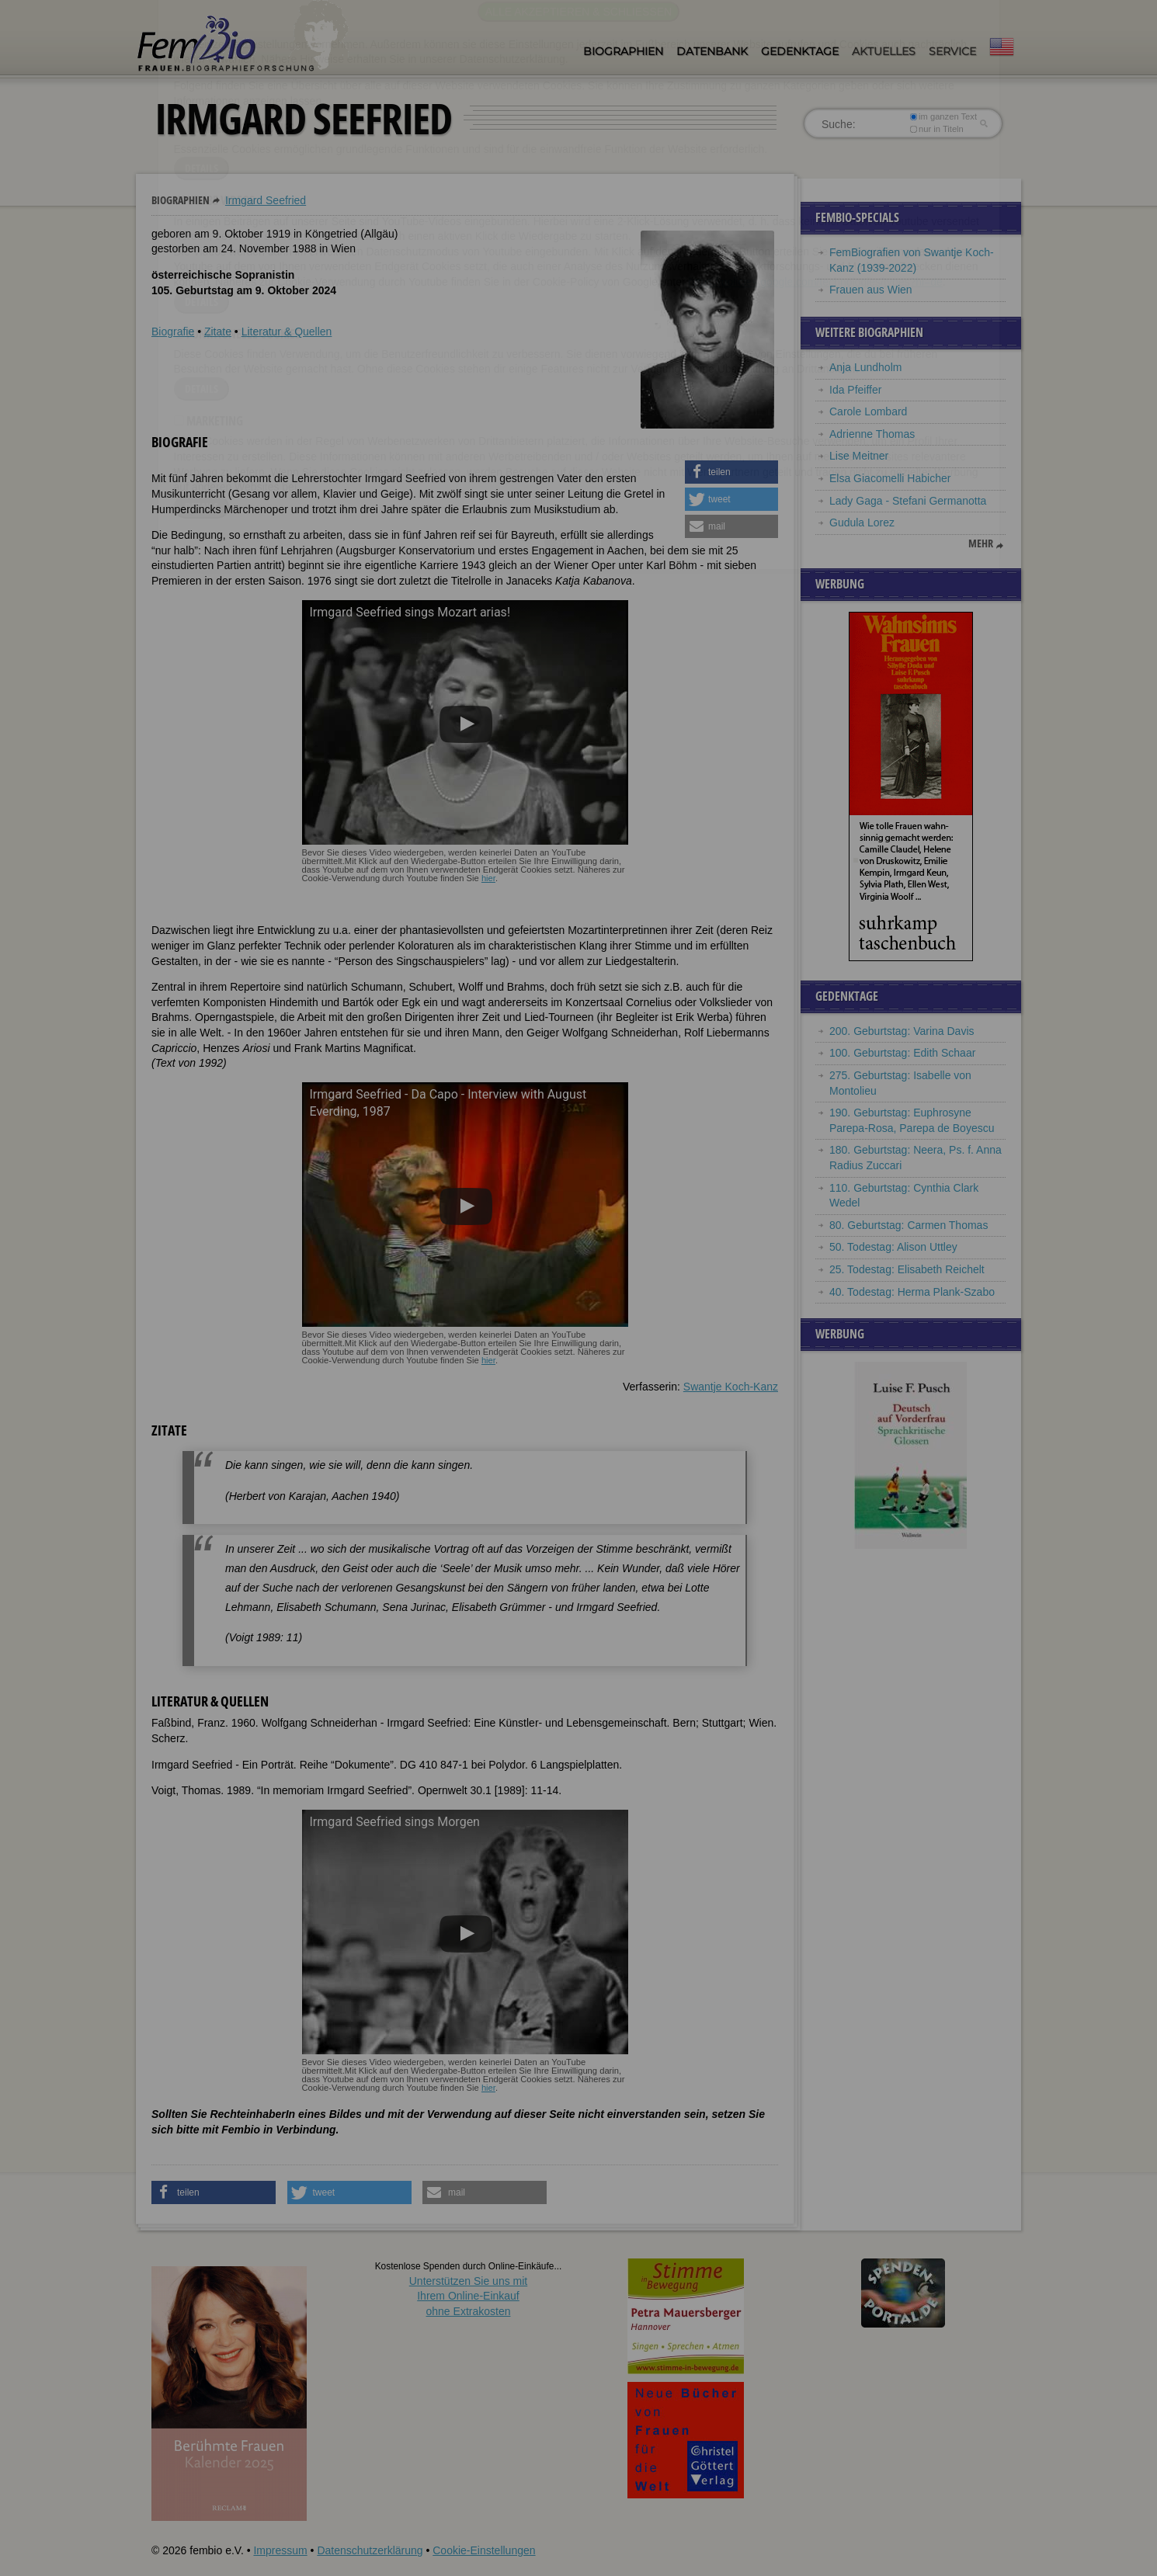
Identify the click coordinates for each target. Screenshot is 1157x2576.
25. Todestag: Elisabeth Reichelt (907, 1269)
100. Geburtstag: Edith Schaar (902, 1053)
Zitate (217, 331)
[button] (731, 472)
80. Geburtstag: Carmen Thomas (908, 1225)
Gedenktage (800, 51)
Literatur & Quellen (286, 331)
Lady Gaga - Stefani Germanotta (907, 501)
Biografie (172, 331)
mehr (980, 543)
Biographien (623, 51)
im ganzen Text (943, 116)
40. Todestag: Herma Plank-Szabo (912, 1292)
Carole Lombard (868, 411)
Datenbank (712, 51)
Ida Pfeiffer (855, 390)
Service (952, 51)
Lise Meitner (858, 456)
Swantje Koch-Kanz (730, 1386)
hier (488, 878)
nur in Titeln (937, 129)
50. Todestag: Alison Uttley (893, 1247)
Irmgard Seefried (265, 200)
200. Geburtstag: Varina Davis (902, 1031)
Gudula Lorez (862, 522)
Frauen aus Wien (870, 289)
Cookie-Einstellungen (484, 2550)
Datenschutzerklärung (369, 2550)
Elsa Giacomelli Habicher (889, 478)
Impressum (280, 2550)
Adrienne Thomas (872, 434)
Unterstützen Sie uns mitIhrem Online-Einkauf (468, 2296)
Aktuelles (884, 51)
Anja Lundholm (865, 367)
